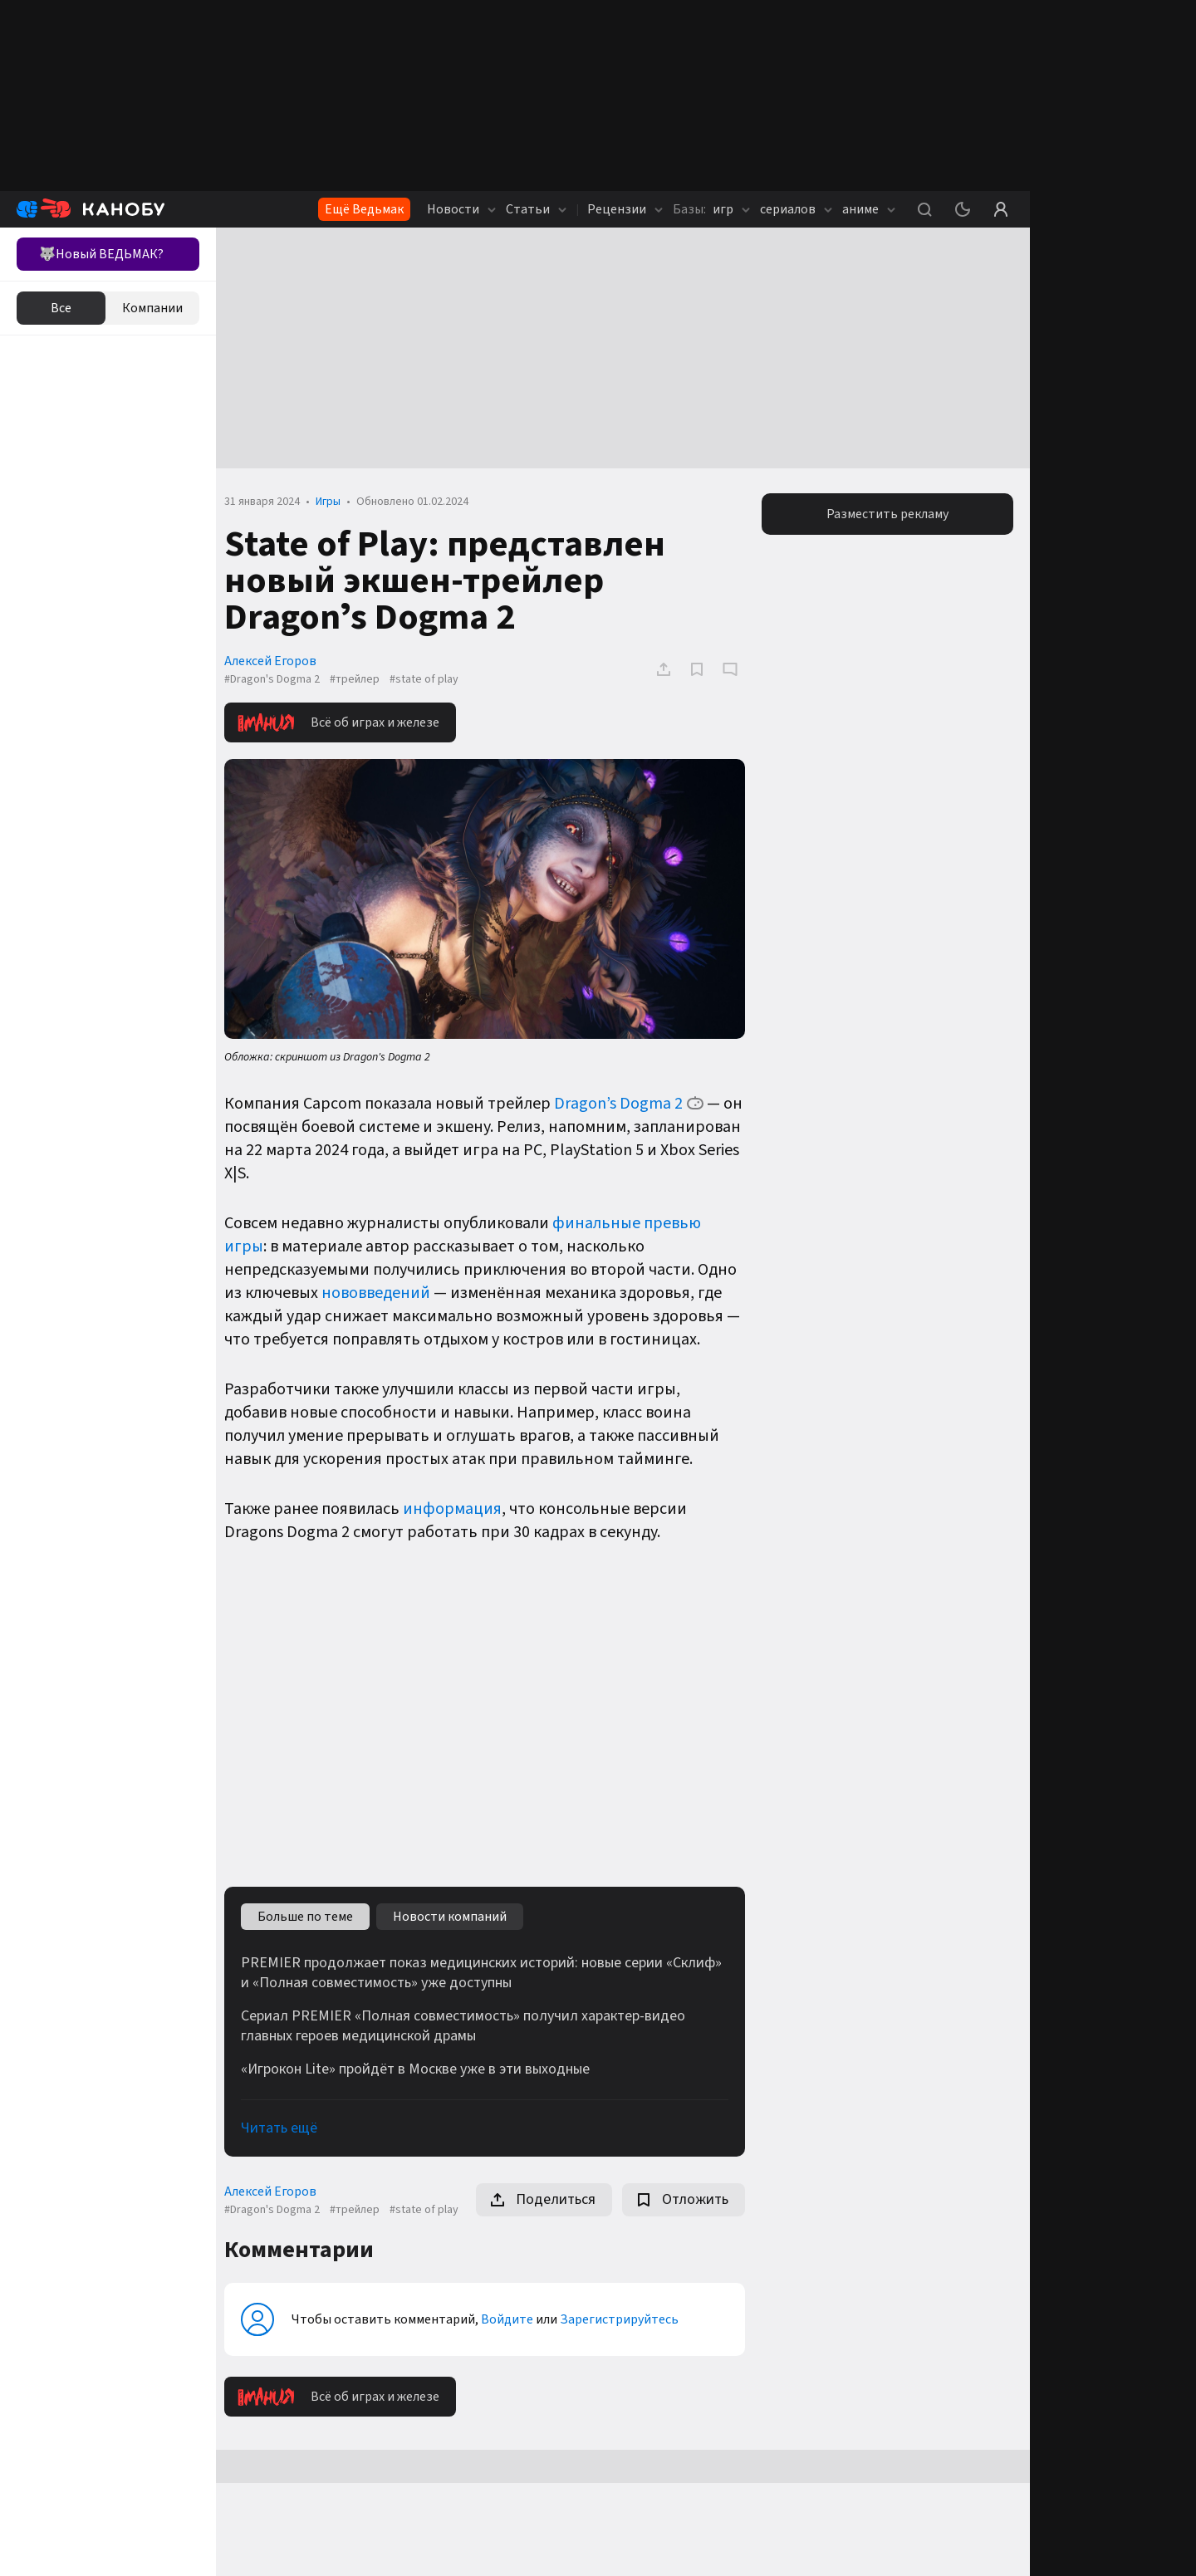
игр (711, 209)
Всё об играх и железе (347, 722)
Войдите (515, 2328)
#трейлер (363, 679)
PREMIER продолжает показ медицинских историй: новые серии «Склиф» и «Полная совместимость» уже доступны (489, 1969)
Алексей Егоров (279, 661)
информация (460, 1505)
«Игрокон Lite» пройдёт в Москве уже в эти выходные (423, 2065)
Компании (152, 308)
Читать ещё (287, 2123)
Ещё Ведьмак (364, 209)
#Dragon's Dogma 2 (280, 679)
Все (61, 308)
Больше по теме (313, 1912)
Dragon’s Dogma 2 (626, 1100)
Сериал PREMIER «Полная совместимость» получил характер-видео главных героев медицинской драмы (471, 2022)
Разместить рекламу (889, 514)
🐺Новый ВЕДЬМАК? (101, 254)
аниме (868, 209)
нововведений (384, 1289)
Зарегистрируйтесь (627, 2328)
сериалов (796, 209)
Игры (336, 501)
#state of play (432, 679)
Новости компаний (458, 1912)
